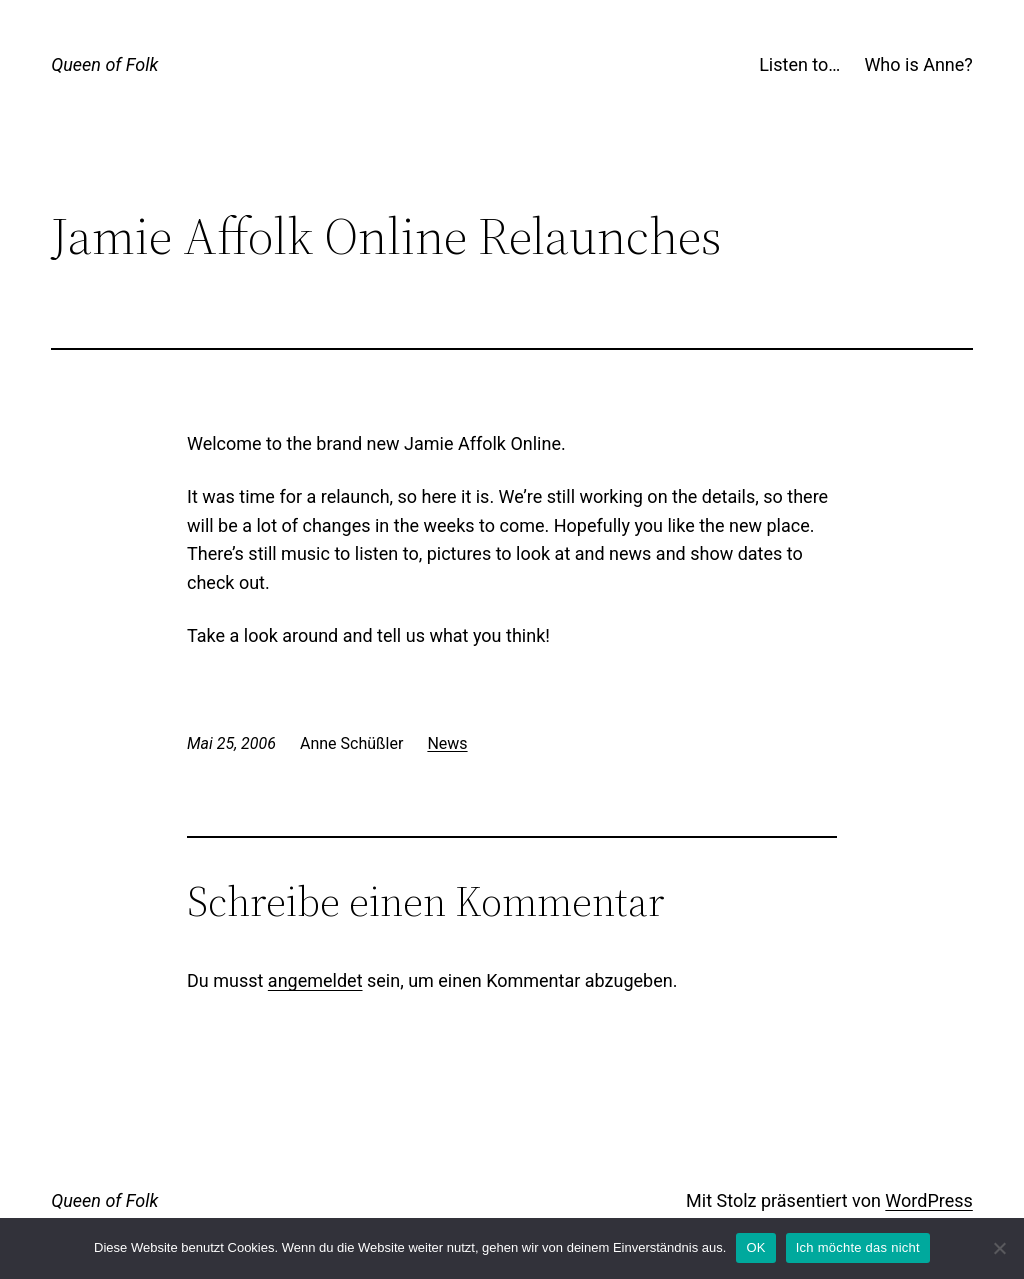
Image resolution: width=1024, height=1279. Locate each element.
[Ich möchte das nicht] (999, 1248)
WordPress (928, 1200)
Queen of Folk (104, 64)
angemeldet (315, 980)
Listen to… (799, 64)
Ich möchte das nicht (858, 1247)
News (447, 743)
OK (755, 1247)
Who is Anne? (918, 64)
